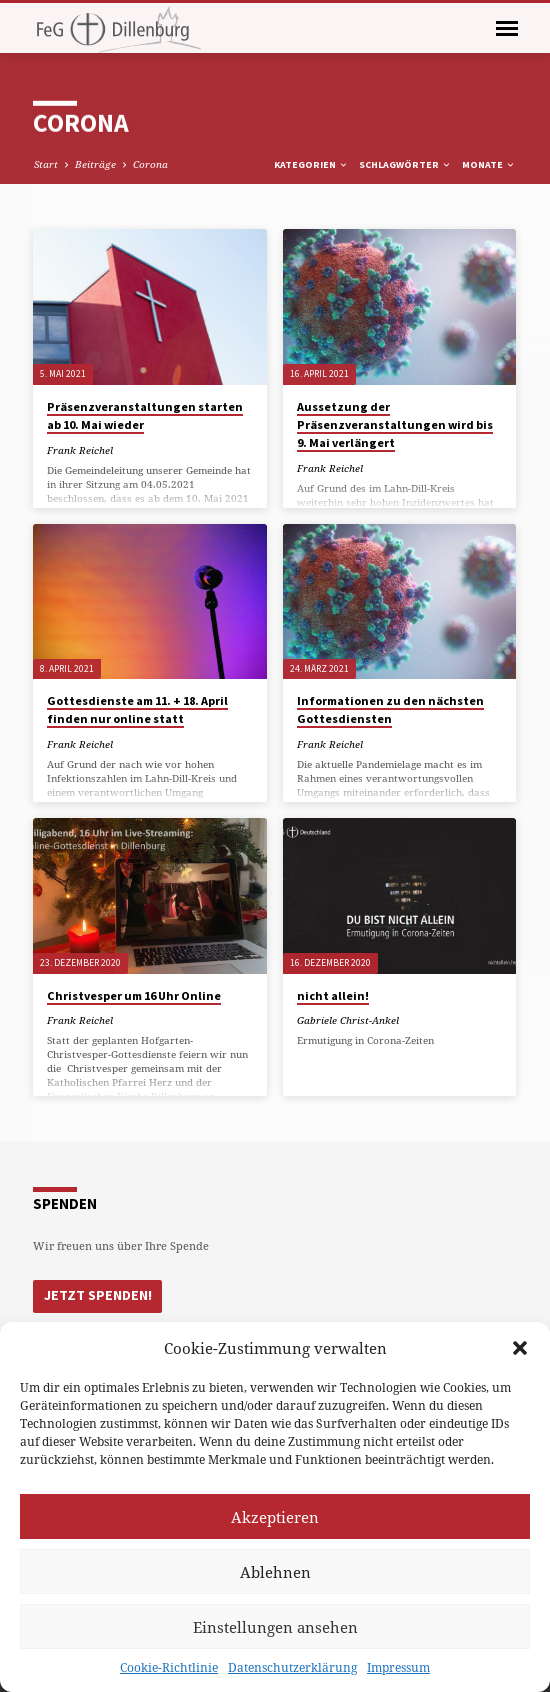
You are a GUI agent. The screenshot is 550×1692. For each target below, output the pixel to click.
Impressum (398, 1667)
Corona (150, 164)
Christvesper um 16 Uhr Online (134, 995)
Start (46, 164)
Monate (489, 164)
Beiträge (95, 164)
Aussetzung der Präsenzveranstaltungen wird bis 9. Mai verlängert (395, 424)
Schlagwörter (405, 164)
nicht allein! (333, 995)
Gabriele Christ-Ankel (348, 1020)
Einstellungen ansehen (275, 1627)
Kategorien (311, 164)
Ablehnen (275, 1572)
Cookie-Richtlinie (169, 1667)
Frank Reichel (80, 450)
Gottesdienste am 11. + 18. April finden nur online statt (137, 709)
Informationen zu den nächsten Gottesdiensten (390, 709)
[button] (520, 1348)
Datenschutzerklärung (292, 1667)
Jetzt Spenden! (94, 1294)
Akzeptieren (275, 1517)
